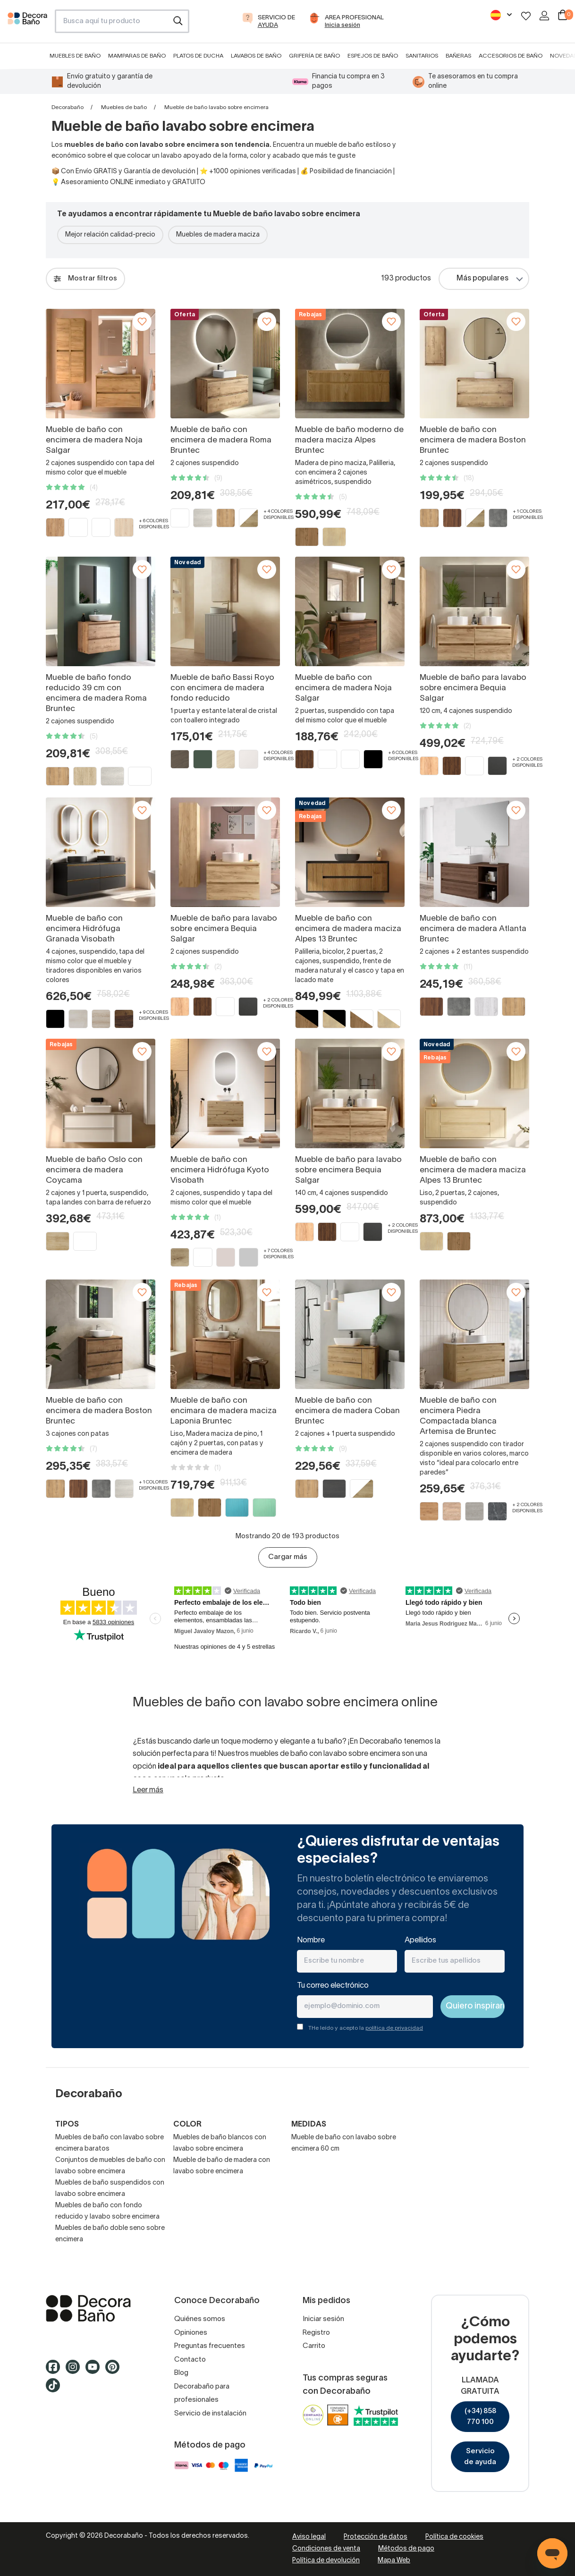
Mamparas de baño (137, 56)
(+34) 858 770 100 (480, 2416)
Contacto (190, 2359)
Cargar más (287, 1557)
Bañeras (458, 56)
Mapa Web (394, 2561)
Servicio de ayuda (480, 2457)
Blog (181, 2373)
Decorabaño (67, 107)
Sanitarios (422, 56)
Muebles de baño (75, 56)
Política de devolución (326, 2561)
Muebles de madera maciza (218, 235)
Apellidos (420, 1940)
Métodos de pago (406, 2549)
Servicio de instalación (210, 2413)
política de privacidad (394, 2028)
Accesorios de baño (510, 56)
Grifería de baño (314, 56)
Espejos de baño (372, 56)
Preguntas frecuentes (209, 2346)
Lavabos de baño (256, 56)
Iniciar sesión (323, 2319)
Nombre (311, 1940)
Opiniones (190, 2333)
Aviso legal (309, 2537)
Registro (316, 2333)
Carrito (314, 2346)
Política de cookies (454, 2537)
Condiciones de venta (326, 2549)
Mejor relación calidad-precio (110, 235)
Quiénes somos (199, 2319)
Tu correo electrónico (333, 1986)
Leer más (148, 1790)
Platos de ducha (198, 56)
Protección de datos (375, 2537)
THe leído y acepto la (365, 2028)
